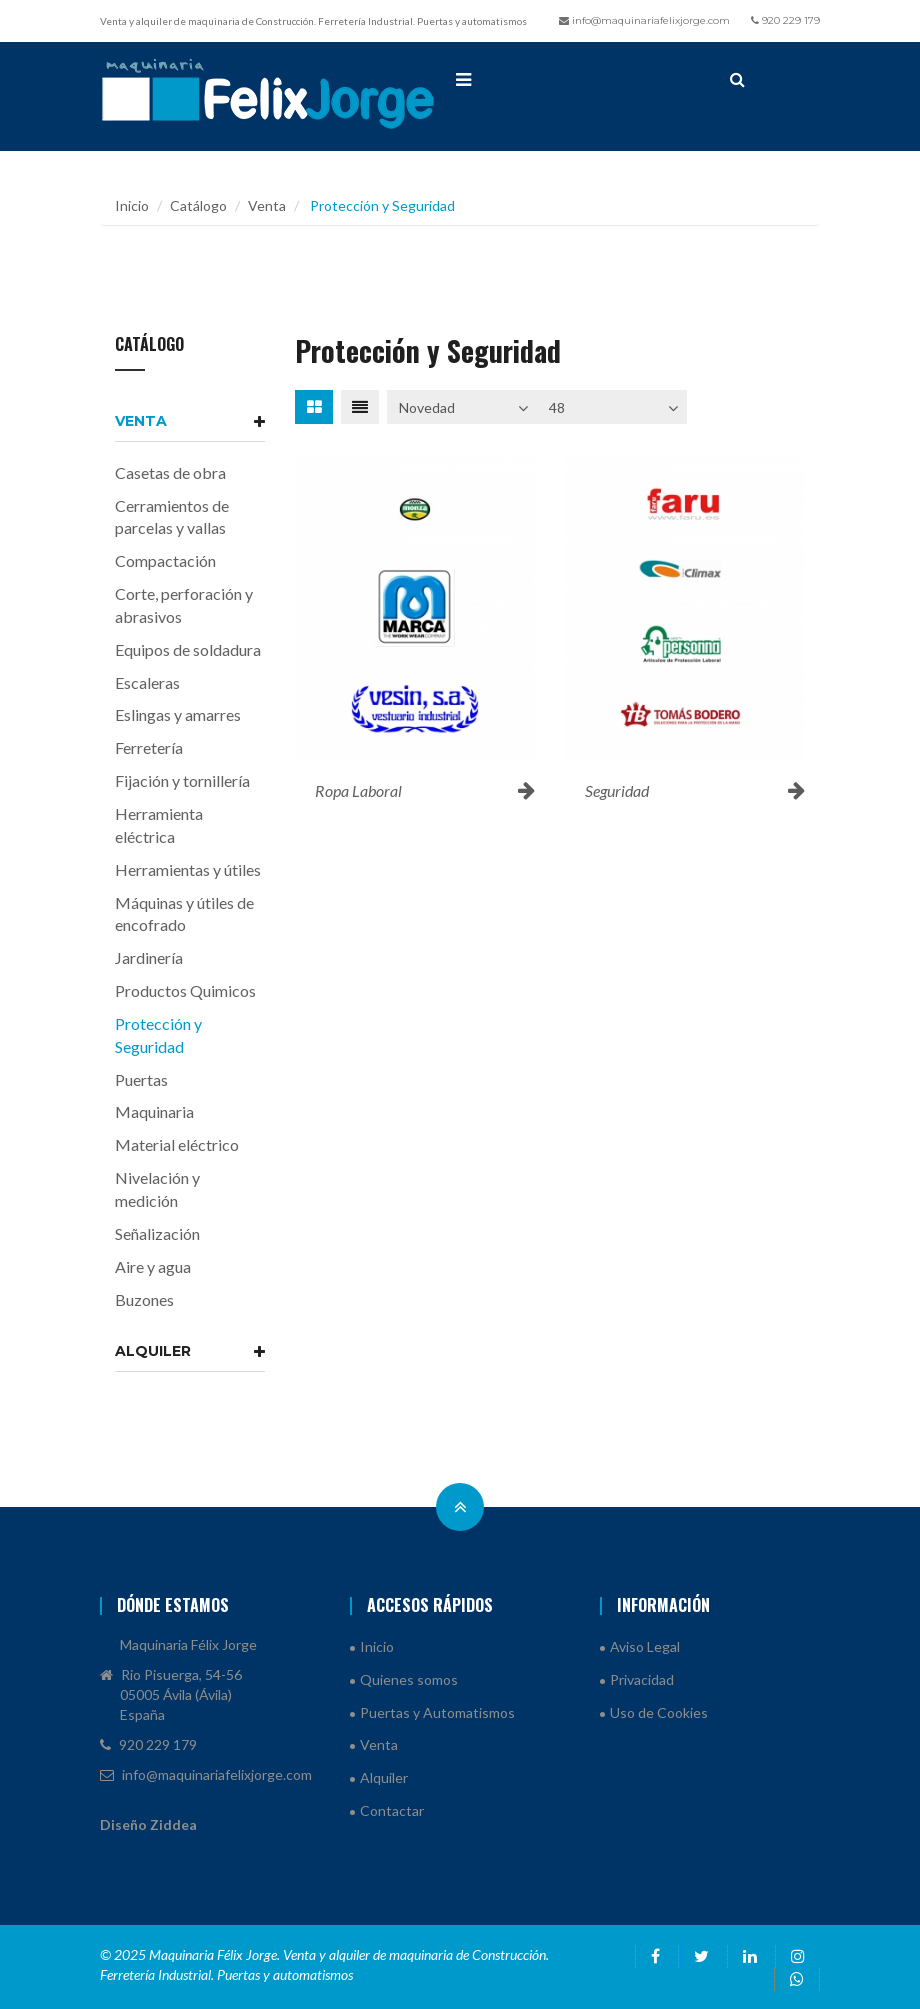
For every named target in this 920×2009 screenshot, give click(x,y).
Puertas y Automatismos (437, 1712)
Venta (267, 205)
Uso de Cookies (659, 1712)
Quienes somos (409, 1679)
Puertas (141, 1079)
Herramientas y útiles (188, 869)
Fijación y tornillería (182, 780)
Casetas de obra (170, 472)
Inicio (132, 205)
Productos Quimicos (185, 990)
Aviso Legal (645, 1646)
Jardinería (149, 957)
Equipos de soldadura (188, 649)
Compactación (165, 560)
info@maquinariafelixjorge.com (644, 20)
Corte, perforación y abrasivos (184, 605)
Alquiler (190, 1351)
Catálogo (198, 205)
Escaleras (147, 682)
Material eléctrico (177, 1144)
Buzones (144, 1299)
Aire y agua (153, 1266)
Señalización (157, 1233)
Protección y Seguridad (158, 1035)
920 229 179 (785, 20)
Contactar (392, 1810)
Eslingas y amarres (178, 714)
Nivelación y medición (157, 1189)
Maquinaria (154, 1111)
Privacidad (642, 1679)
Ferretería (149, 747)
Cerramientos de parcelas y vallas (172, 517)
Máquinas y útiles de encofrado (184, 914)
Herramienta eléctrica (159, 825)
